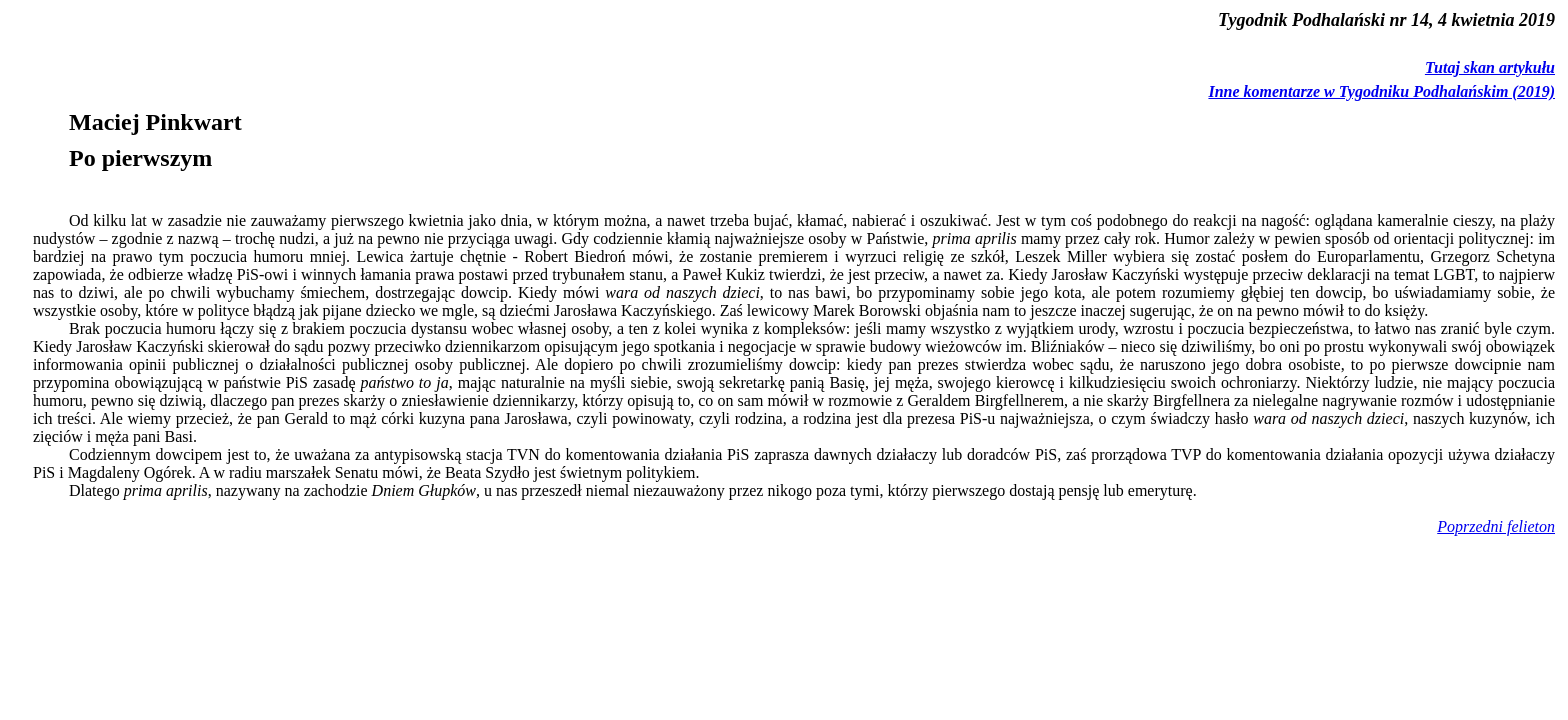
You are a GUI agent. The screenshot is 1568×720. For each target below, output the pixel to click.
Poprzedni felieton (1496, 526)
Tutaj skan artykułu (1490, 67)
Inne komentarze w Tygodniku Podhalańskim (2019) (1381, 91)
